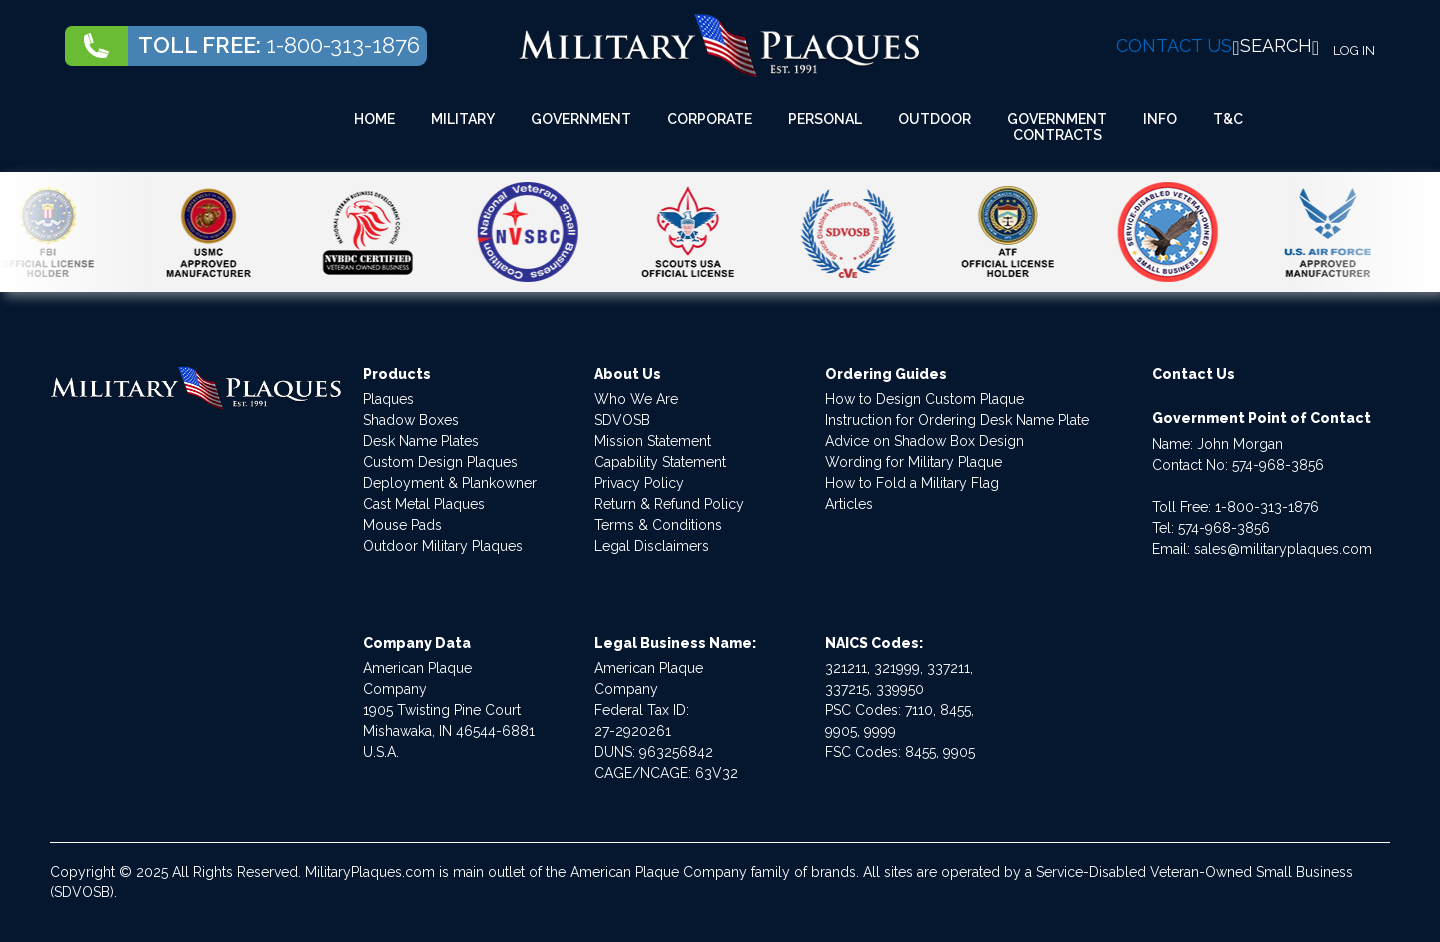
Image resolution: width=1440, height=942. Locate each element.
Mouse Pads (402, 525)
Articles (849, 504)
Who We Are (636, 399)
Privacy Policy (639, 483)
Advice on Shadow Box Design (924, 441)
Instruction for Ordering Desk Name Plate (957, 420)
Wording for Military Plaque (913, 462)
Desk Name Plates (421, 441)
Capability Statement (660, 462)
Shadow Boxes (411, 420)
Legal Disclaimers (651, 546)
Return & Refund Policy (669, 504)
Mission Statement (652, 441)
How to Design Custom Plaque (924, 399)
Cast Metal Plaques (424, 504)
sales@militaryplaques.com (1283, 549)
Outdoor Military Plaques (443, 546)
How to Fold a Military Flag (912, 483)
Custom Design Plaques (440, 462)
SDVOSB (622, 420)
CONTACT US (1174, 45)
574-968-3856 (1278, 465)
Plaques (388, 399)
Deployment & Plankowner (450, 483)
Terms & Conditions (658, 525)
